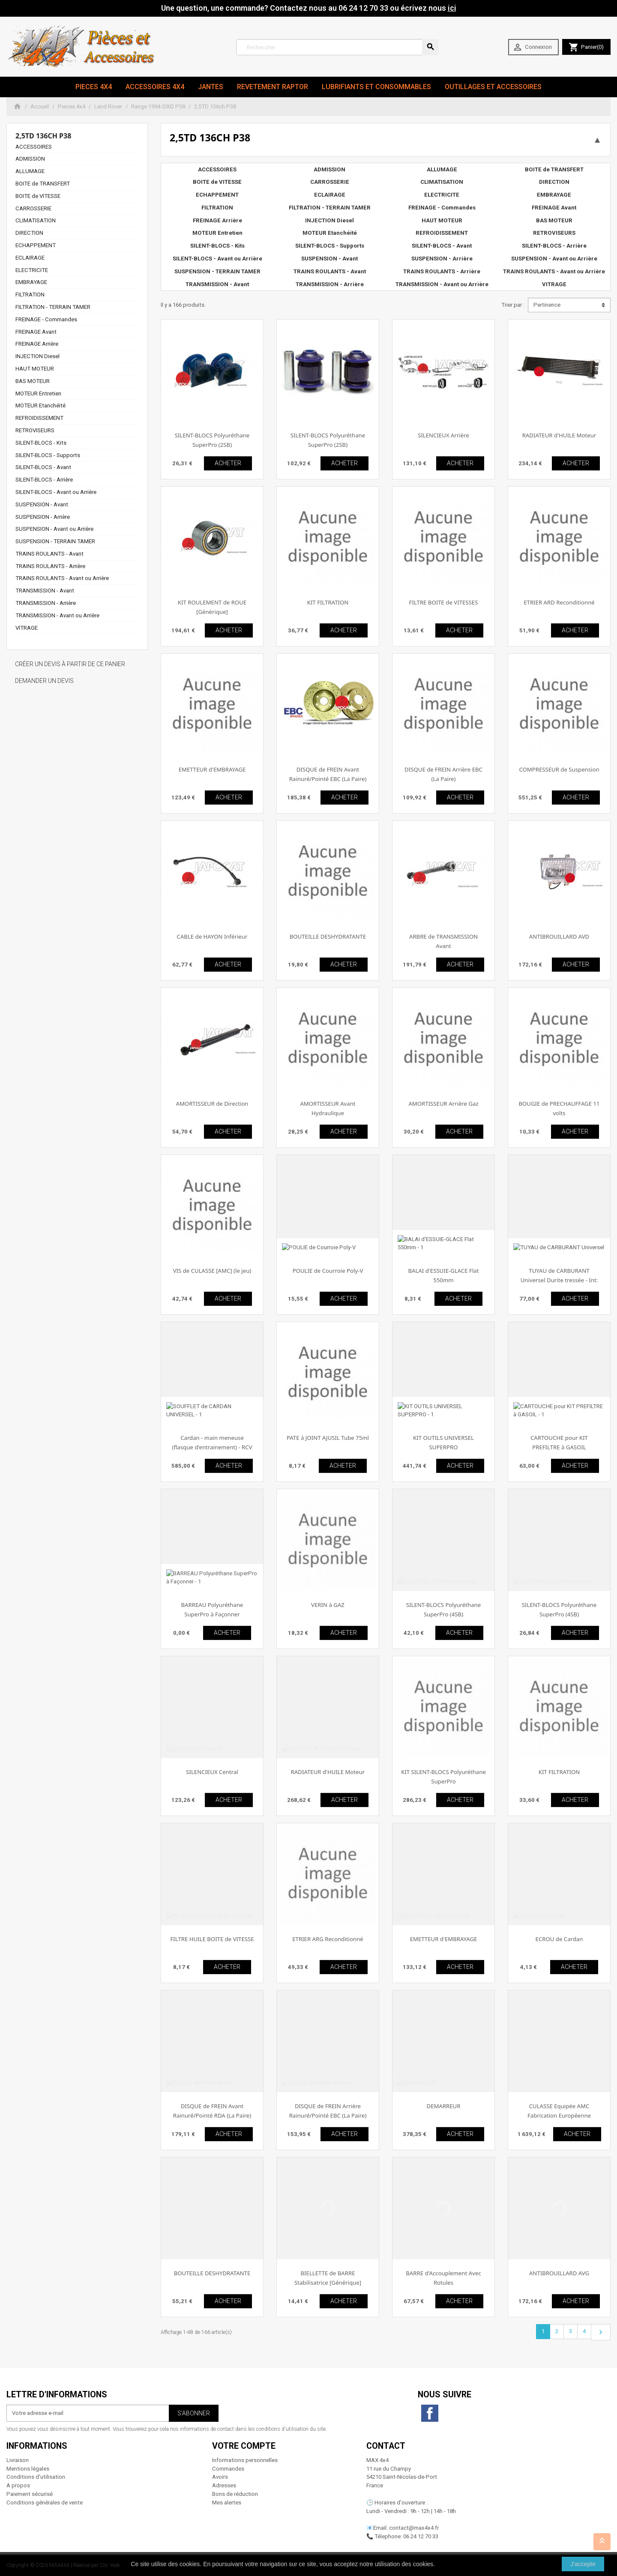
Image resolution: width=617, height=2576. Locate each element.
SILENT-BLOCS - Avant (43, 467)
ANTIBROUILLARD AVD (559, 936)
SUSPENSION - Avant (41, 504)
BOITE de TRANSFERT (42, 183)
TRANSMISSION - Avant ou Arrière (57, 615)
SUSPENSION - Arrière (42, 517)
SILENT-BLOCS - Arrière (44, 479)
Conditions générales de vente (44, 2502)
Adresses (224, 2485)
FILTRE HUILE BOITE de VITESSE (212, 1939)
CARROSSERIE (33, 208)
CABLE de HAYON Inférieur (212, 936)
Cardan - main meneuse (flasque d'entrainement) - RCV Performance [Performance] (212, 1447)
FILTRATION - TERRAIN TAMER (52, 307)
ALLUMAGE (30, 171)
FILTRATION (30, 294)
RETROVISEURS (34, 430)
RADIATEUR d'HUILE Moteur (559, 435)
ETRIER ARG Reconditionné (327, 1939)
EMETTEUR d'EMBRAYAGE (212, 769)
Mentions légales (27, 2468)
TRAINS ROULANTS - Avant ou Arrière (62, 578)
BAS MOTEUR (32, 381)
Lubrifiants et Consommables (376, 87)
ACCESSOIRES (33, 147)
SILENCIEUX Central (212, 1772)
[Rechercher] (337, 47)
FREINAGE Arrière (36, 344)
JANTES (210, 87)
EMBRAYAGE (31, 282)
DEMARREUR (444, 2106)
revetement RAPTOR (272, 87)
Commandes (228, 2468)
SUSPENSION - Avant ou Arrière (54, 529)
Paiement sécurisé (29, 2494)
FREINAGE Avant (36, 332)
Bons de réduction (235, 2494)
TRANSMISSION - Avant (44, 590)
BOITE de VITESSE (37, 196)
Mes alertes (226, 2502)
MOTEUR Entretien (38, 393)
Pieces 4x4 (93, 87)
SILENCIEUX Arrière (443, 435)
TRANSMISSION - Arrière (45, 603)
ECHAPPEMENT (35, 245)
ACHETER (228, 463)
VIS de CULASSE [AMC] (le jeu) (212, 1271)
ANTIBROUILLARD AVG (559, 2273)
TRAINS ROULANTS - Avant (49, 554)
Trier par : (512, 305)
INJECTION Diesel (37, 356)
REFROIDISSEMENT (39, 418)
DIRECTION (29, 233)
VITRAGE (26, 628)
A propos (18, 2485)
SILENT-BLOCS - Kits (40, 443)
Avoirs (220, 2477)
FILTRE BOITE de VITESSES (443, 602)
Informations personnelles (245, 2460)
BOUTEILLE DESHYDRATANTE (328, 936)
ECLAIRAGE (30, 257)
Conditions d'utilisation (35, 2477)
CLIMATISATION (35, 220)
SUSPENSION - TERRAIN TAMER (55, 541)
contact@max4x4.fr (414, 2528)
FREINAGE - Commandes (46, 319)
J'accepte (583, 2564)
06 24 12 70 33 (420, 2536)
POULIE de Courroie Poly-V (328, 1271)
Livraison (17, 2460)
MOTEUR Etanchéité (40, 405)
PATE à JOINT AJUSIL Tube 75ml (328, 1438)
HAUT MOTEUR (34, 368)
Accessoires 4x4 (155, 87)
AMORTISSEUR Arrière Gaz (443, 1103)
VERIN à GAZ (327, 1605)
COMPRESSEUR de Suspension (559, 769)
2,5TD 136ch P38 (43, 136)
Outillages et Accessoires (493, 87)
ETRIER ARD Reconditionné (559, 602)
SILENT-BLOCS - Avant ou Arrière (55, 492)
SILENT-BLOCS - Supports (47, 455)
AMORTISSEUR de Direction (212, 1103)
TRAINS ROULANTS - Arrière (50, 566)
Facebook (429, 2413)
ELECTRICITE (31, 270)
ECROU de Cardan (559, 1939)
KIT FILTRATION (328, 602)
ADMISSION (30, 159)
